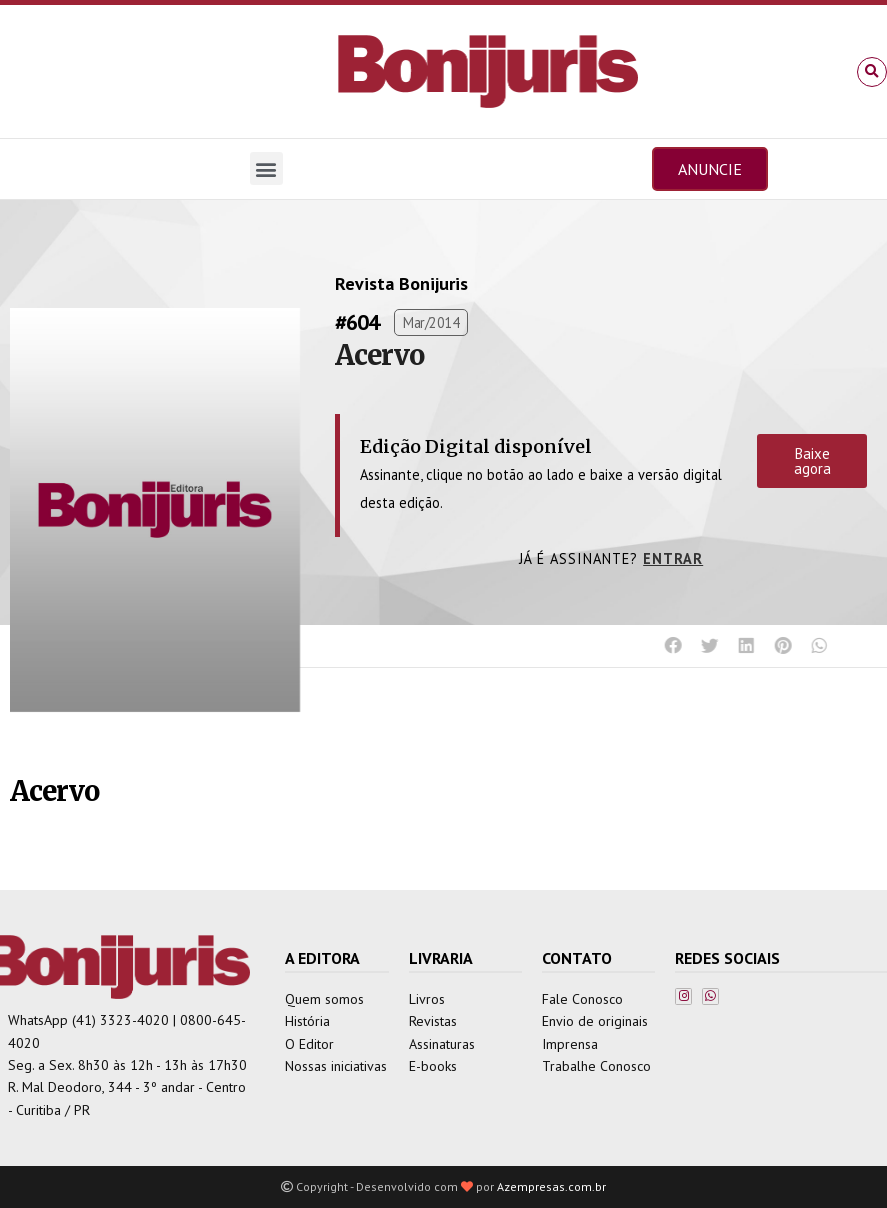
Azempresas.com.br (551, 1186)
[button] (872, 72)
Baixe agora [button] (812, 461)
